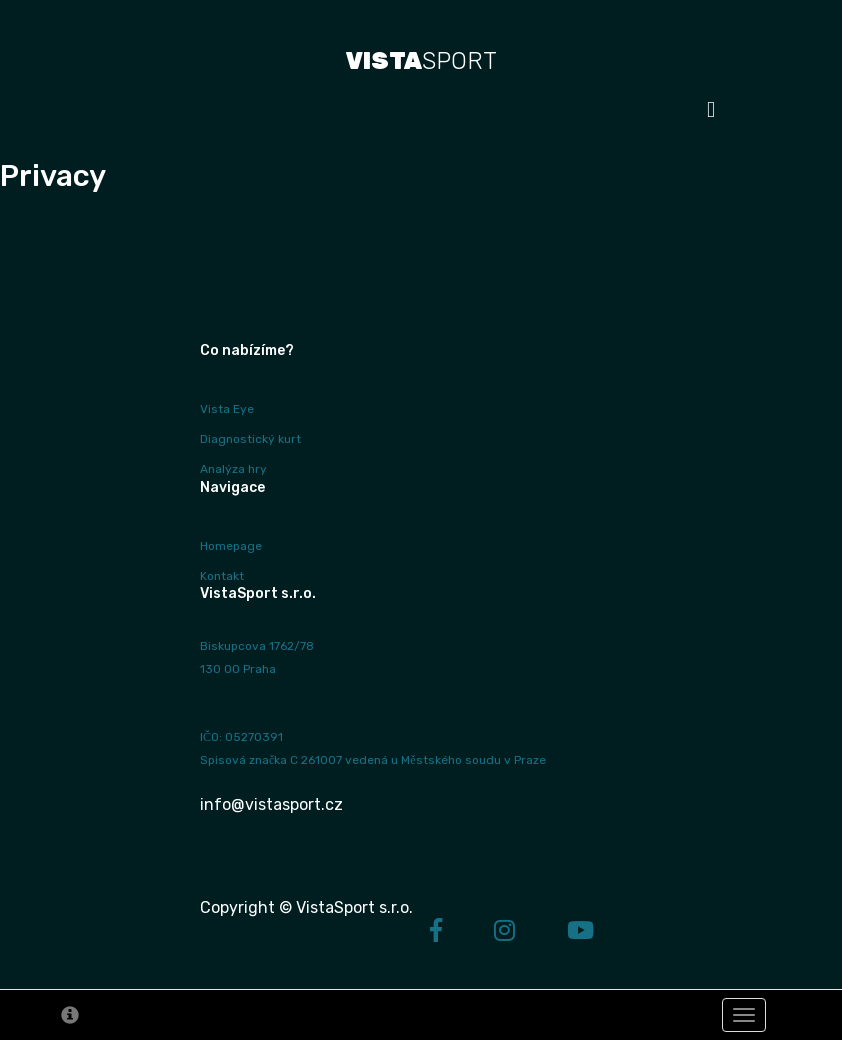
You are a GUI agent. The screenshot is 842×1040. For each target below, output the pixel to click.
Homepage (231, 546)
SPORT (421, 61)
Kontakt (222, 576)
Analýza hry (233, 469)
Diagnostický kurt (250, 439)
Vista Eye (227, 409)
